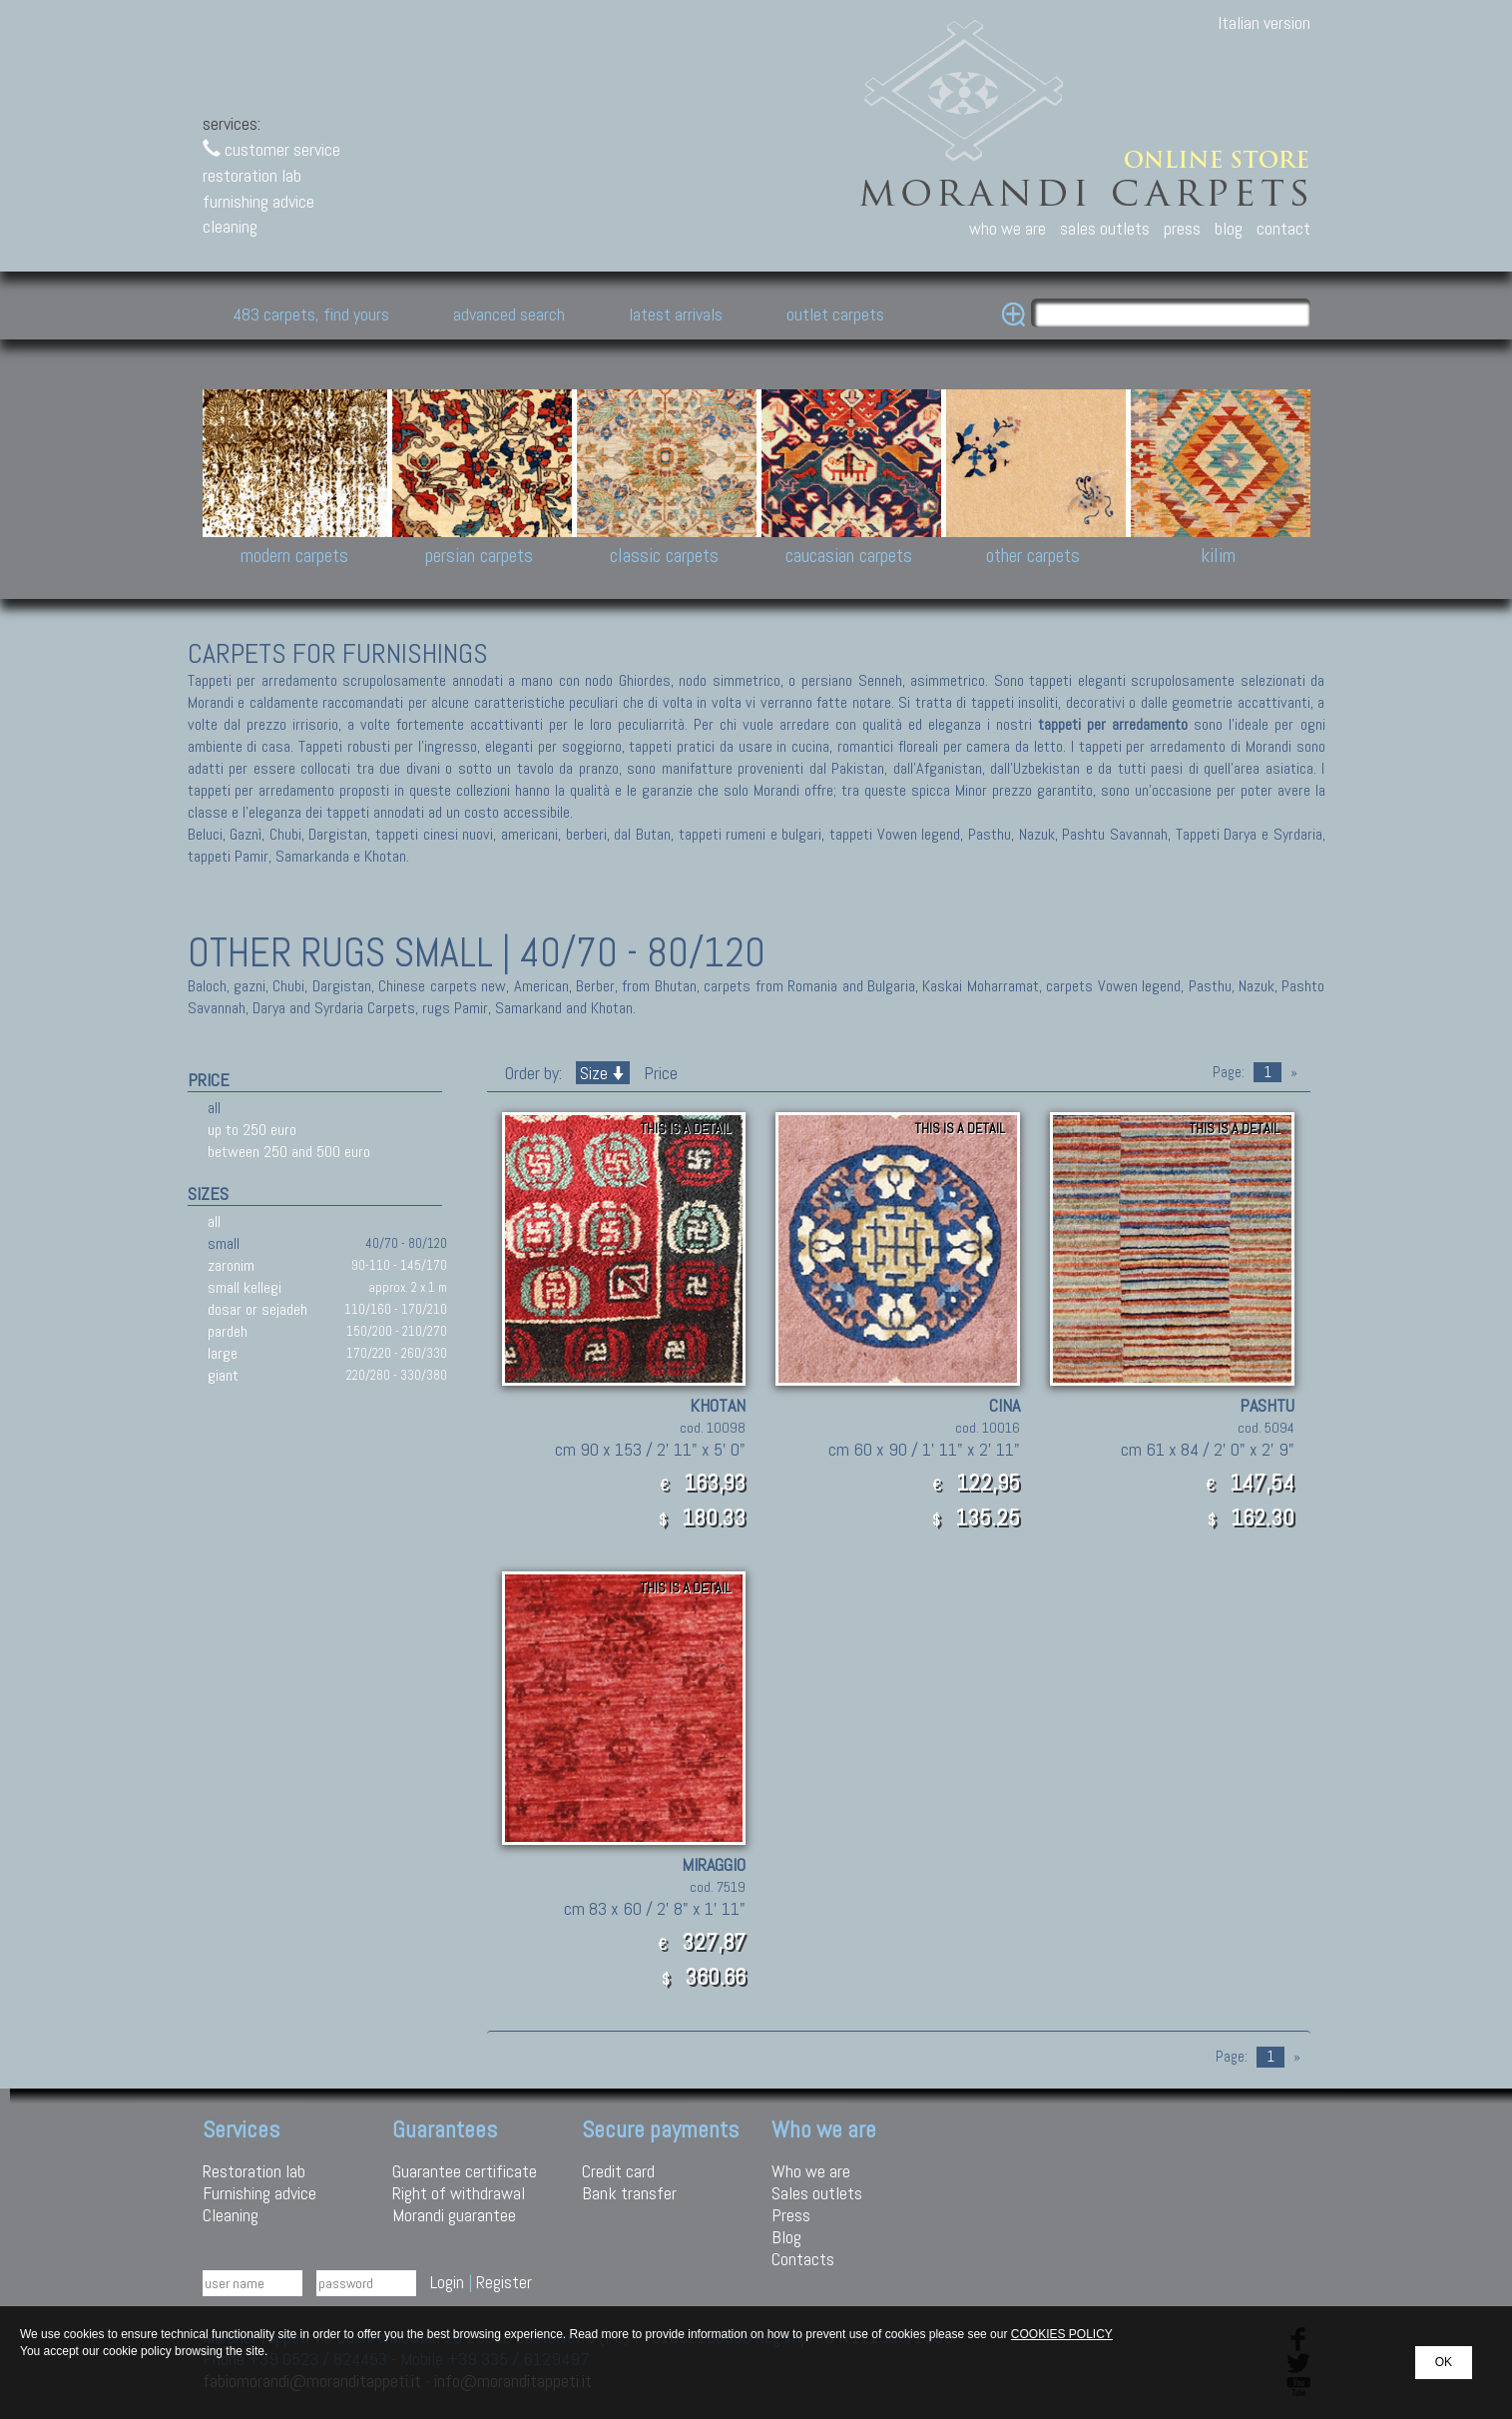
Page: (1229, 1072)
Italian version (1264, 22)
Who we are (810, 2170)
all (214, 1107)
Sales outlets (816, 2192)
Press (790, 2214)
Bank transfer (629, 2192)
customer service (271, 149)
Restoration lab (254, 2170)
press (1182, 228)
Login (447, 2281)
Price (659, 1072)
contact (1283, 228)
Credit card (618, 2170)
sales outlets (1105, 228)
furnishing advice (258, 201)
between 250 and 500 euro (289, 1151)
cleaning (230, 226)
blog (1229, 228)
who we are (1007, 228)
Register (504, 2281)
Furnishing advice (259, 2192)
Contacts (802, 2258)
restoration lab (252, 175)
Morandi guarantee (454, 2214)
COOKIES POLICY (1062, 2334)
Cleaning (230, 2214)
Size (603, 1072)
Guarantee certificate (464, 2170)
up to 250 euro (252, 1129)
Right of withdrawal (458, 2192)
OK (1443, 2362)
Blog (786, 2236)
